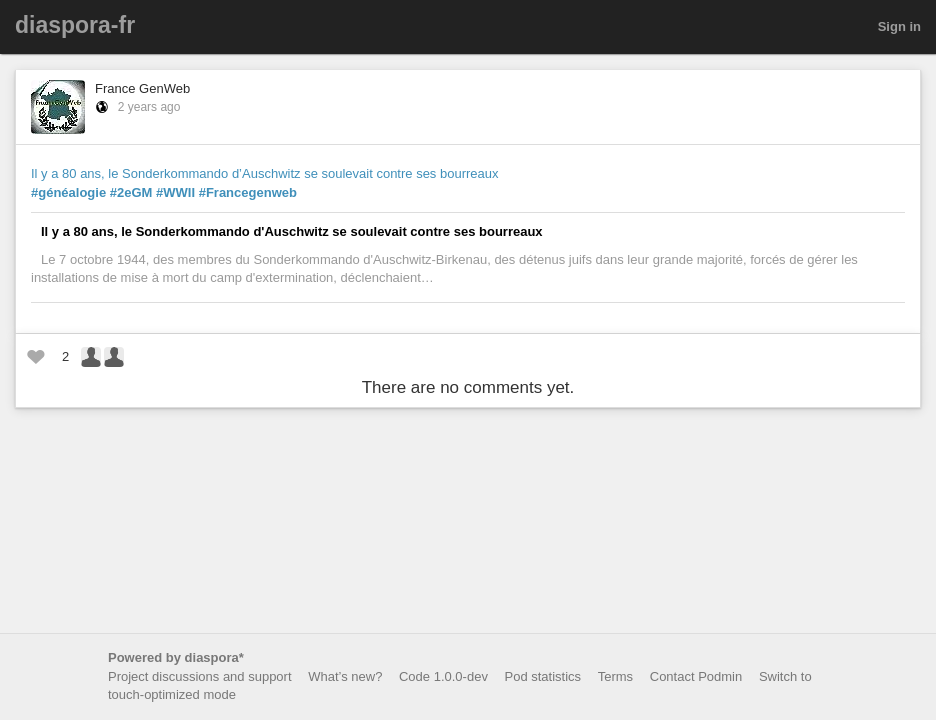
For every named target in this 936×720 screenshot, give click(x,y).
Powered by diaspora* (176, 657)
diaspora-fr (75, 25)
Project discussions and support (200, 676)
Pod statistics (543, 676)
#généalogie (68, 192)
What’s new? (345, 676)
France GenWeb (142, 88)
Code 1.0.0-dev (443, 676)
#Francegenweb (248, 192)
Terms (615, 676)
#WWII (175, 192)
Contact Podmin (696, 676)
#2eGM (131, 192)
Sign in (899, 26)
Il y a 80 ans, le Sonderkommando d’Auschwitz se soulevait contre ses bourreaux (265, 173)
